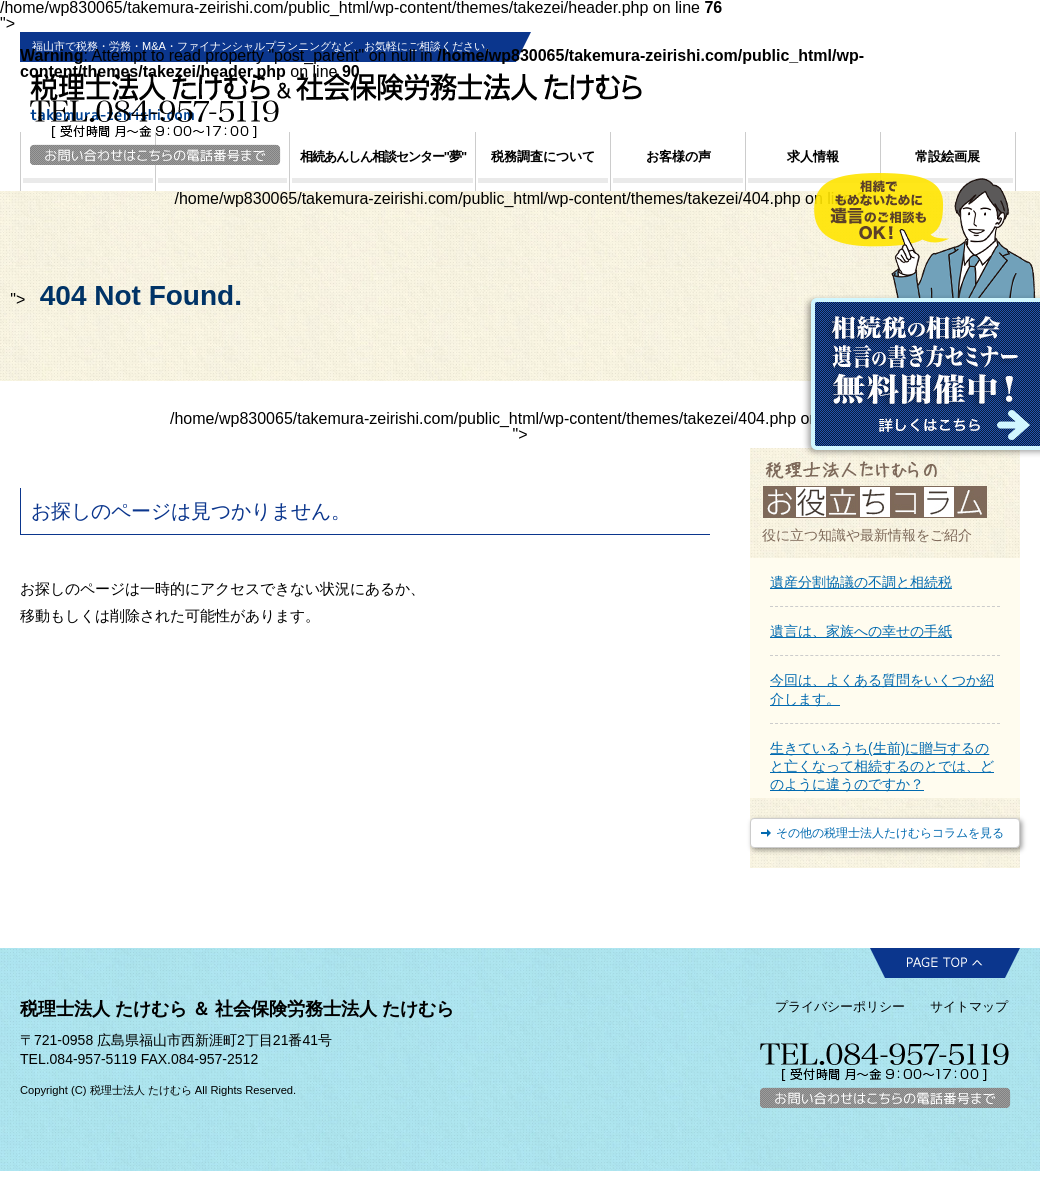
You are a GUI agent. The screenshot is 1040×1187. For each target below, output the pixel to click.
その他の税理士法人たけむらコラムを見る (890, 833)
